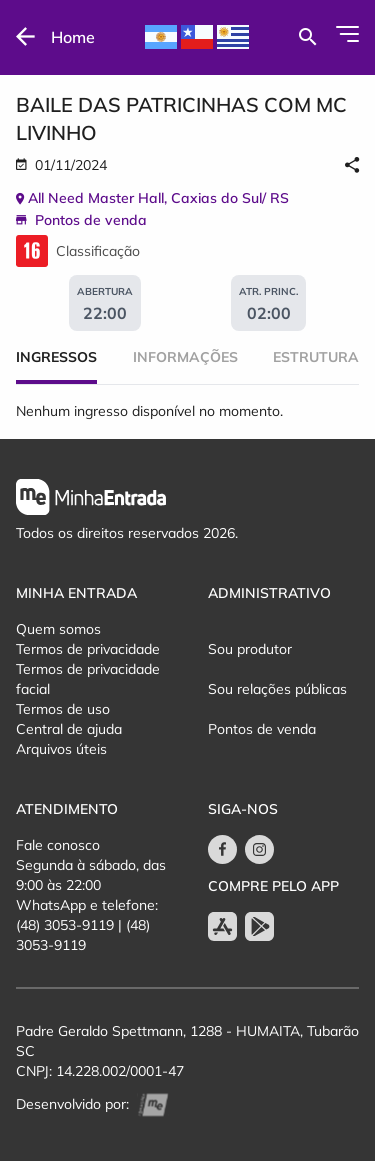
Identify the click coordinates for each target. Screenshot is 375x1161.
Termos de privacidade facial (88, 679)
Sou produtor (250, 649)
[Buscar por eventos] (307, 37)
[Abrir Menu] (347, 34)
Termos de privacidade (88, 649)
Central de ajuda (69, 729)
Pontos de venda (262, 729)
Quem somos (58, 629)
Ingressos (56, 357)
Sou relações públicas (277, 689)
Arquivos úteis (61, 749)
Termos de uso (63, 709)
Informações (185, 357)
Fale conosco (58, 845)
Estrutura (316, 357)
